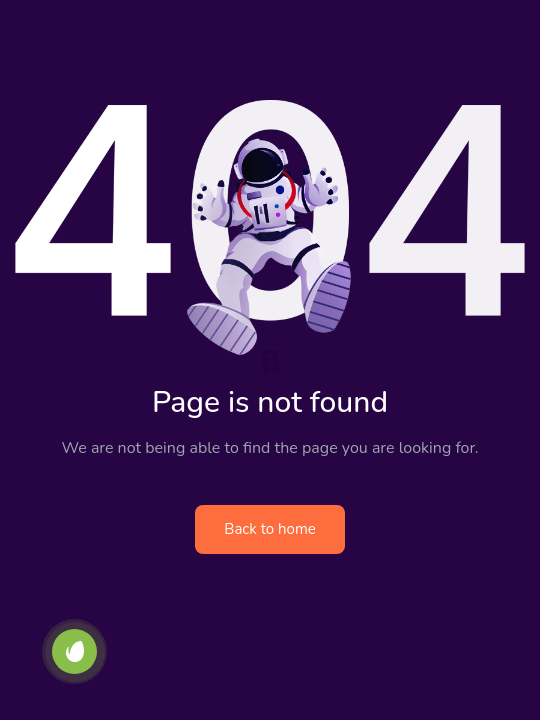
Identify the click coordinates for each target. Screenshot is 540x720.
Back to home (269, 529)
